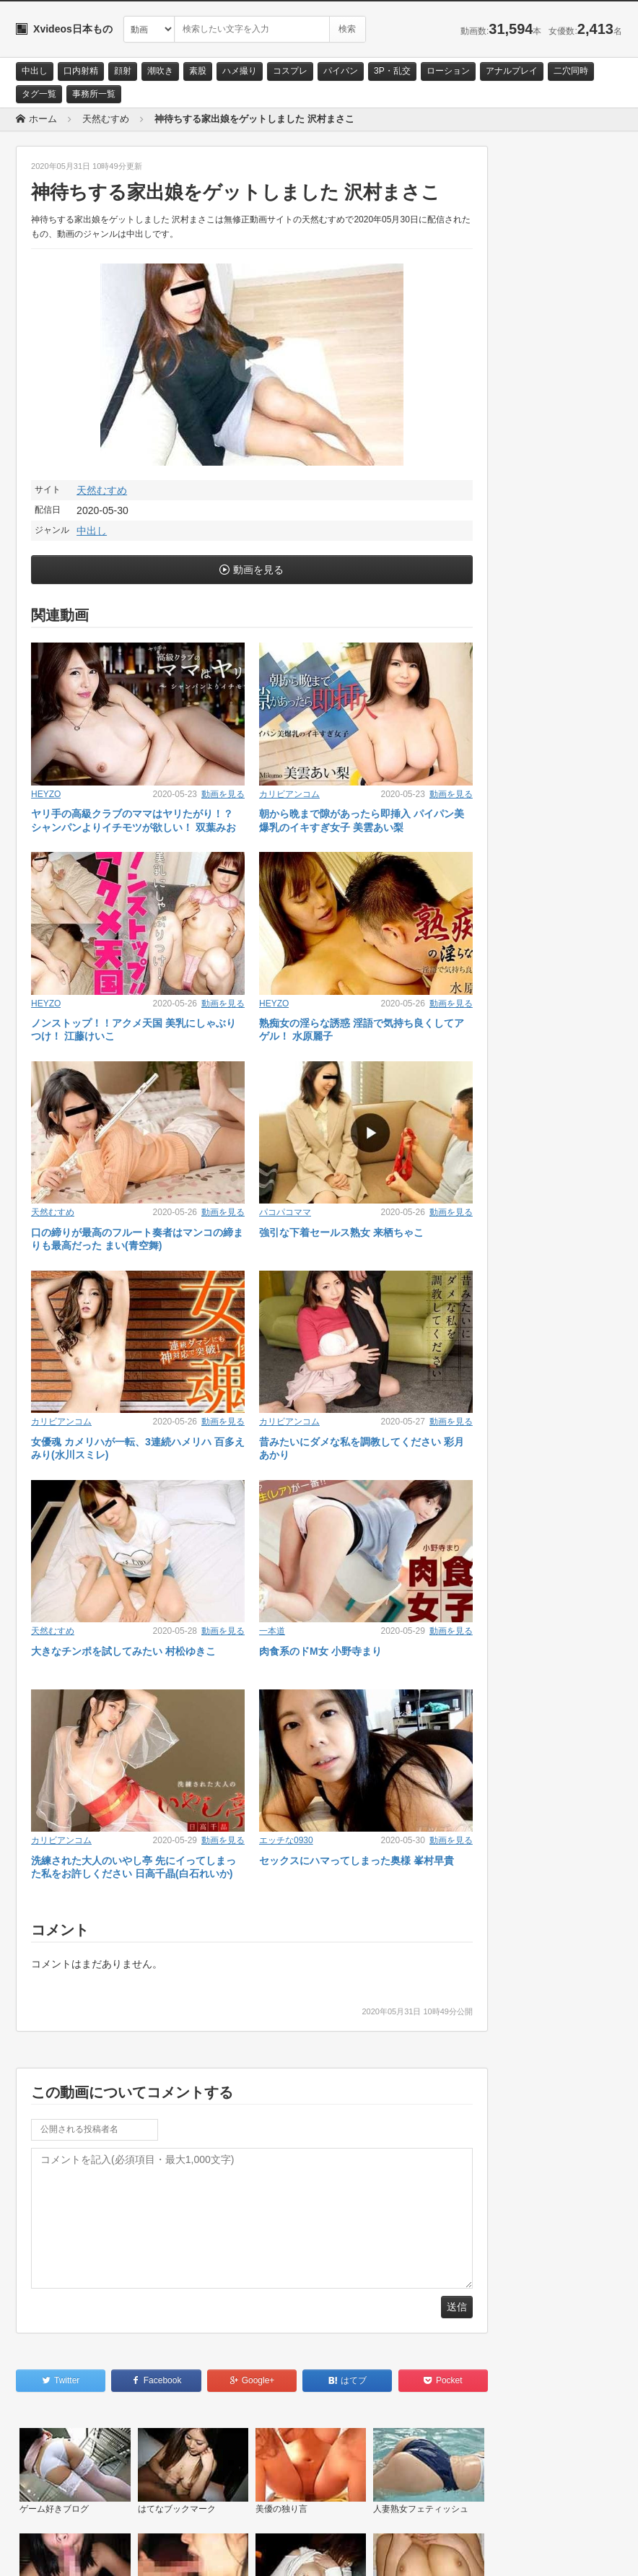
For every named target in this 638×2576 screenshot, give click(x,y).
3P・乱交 (392, 71)
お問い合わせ (53, 2552)
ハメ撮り (239, 71)
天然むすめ (102, 490)
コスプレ (290, 71)
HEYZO (46, 794)
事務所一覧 (93, 94)
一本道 (272, 1631)
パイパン (340, 71)
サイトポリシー (124, 2552)
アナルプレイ (512, 71)
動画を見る (258, 569)
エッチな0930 (286, 1840)
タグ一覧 (39, 94)
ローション (448, 71)
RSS (178, 2552)
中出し (35, 71)
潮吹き (160, 71)
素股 (197, 71)
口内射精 (81, 71)
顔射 (122, 71)
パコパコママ (285, 1212)
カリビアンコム (289, 794)
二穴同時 (571, 71)
